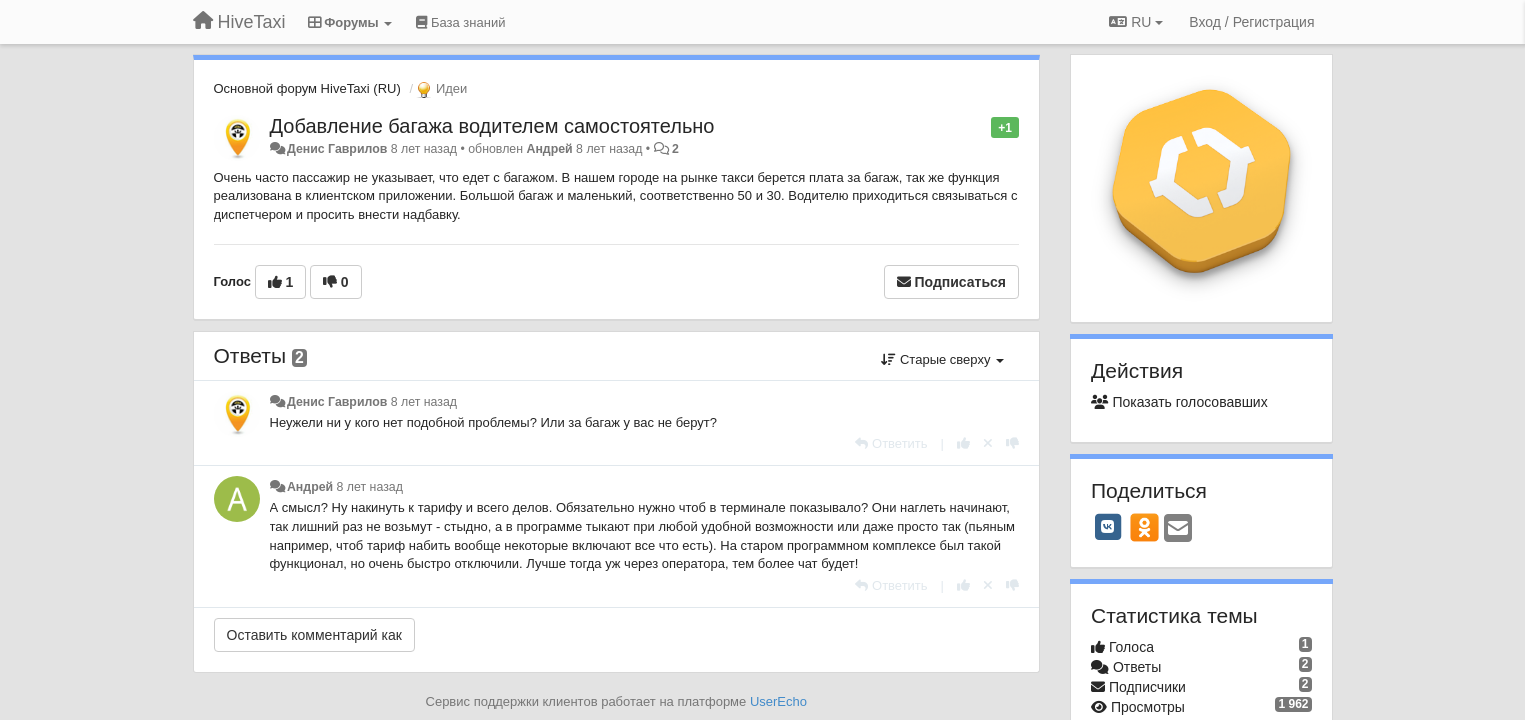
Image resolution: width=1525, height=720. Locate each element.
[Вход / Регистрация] (1251, 22)
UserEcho (778, 701)
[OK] (1144, 527)
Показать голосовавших (1179, 402)
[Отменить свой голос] (988, 443)
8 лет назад (424, 402)
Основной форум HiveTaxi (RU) (307, 88)
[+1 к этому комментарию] (963, 443)
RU (1136, 22)
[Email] (1178, 529)
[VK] (1108, 527)
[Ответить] (891, 443)
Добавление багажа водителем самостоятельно (492, 126)
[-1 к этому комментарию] (1012, 443)
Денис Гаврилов (337, 149)
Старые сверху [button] (942, 359)
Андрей (549, 149)
